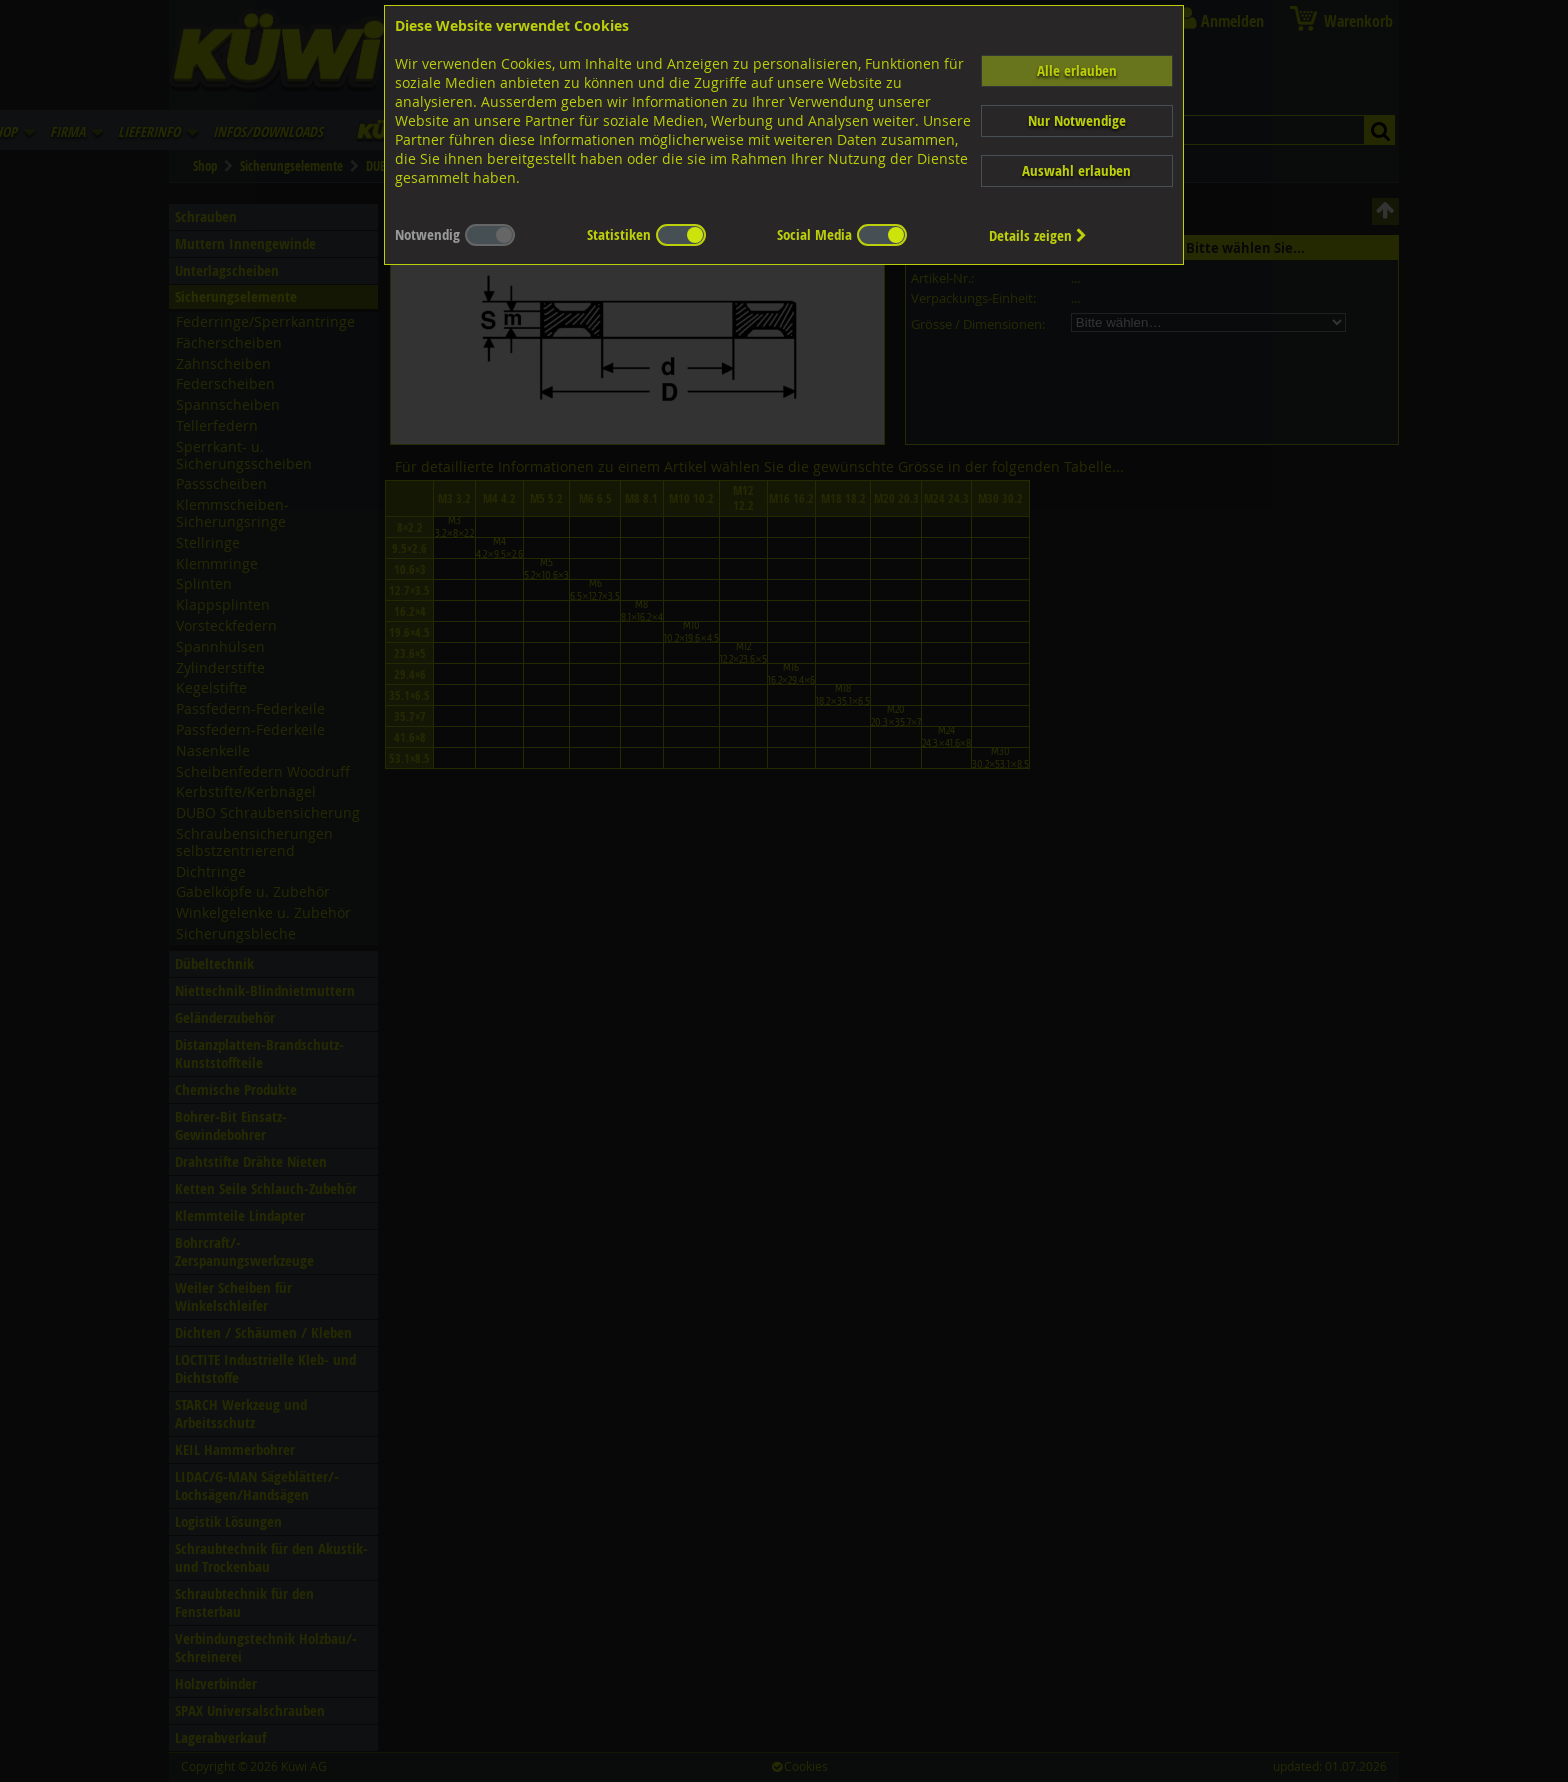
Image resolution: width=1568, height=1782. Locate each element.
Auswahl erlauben (1076, 170)
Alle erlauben (1077, 70)
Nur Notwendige (1077, 120)
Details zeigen (1038, 235)
